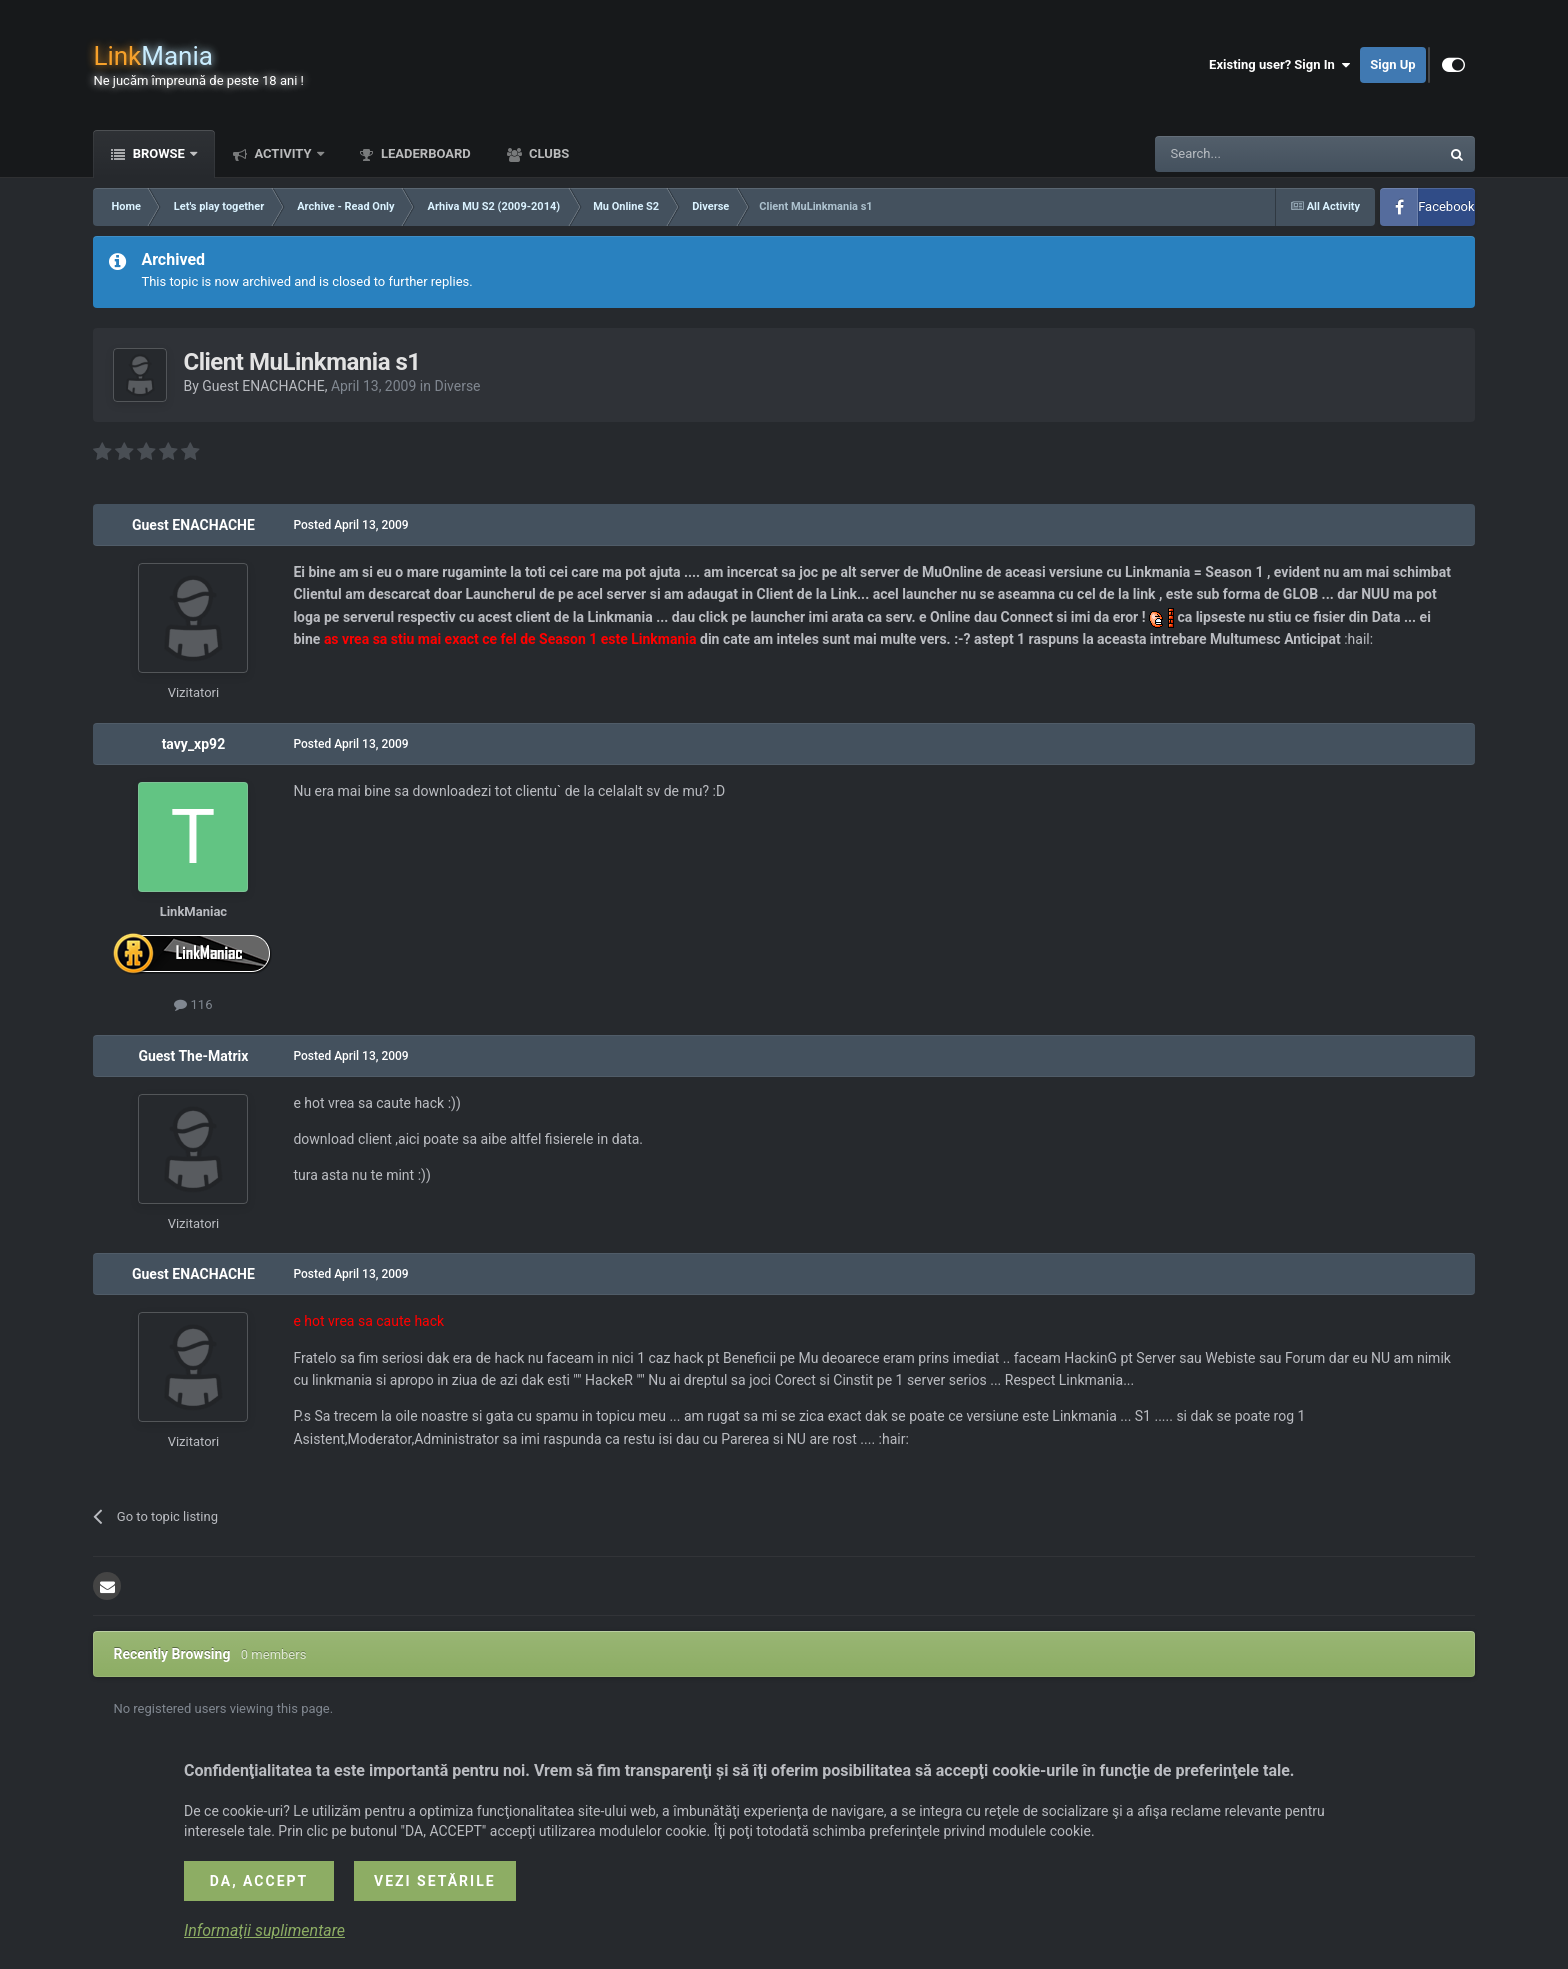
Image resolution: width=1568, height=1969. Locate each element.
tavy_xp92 (194, 744)
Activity (283, 153)
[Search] (1250, 154)
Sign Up (1392, 64)
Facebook (1446, 206)
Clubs (547, 153)
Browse (158, 153)
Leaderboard (424, 153)
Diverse (457, 386)
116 (193, 1004)
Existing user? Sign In (1279, 65)
